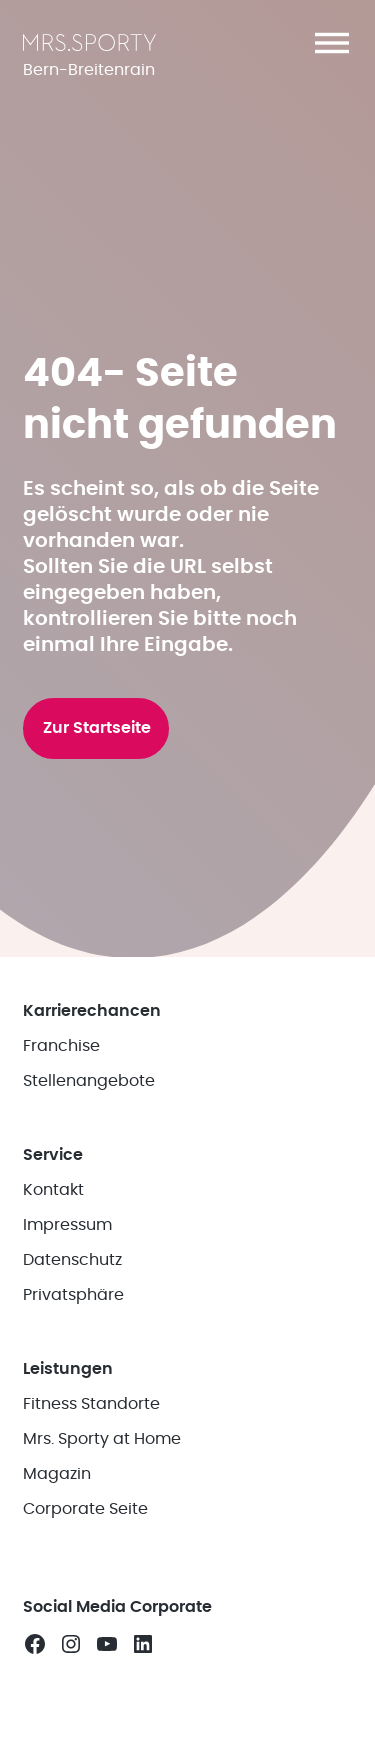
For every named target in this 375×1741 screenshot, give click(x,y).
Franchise (61, 1046)
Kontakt (53, 1190)
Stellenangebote (89, 1081)
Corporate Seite (85, 1509)
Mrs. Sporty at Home (102, 1439)
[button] (332, 43)
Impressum (67, 1225)
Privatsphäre (73, 1295)
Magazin (57, 1474)
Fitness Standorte (91, 1404)
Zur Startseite (97, 728)
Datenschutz (72, 1260)
